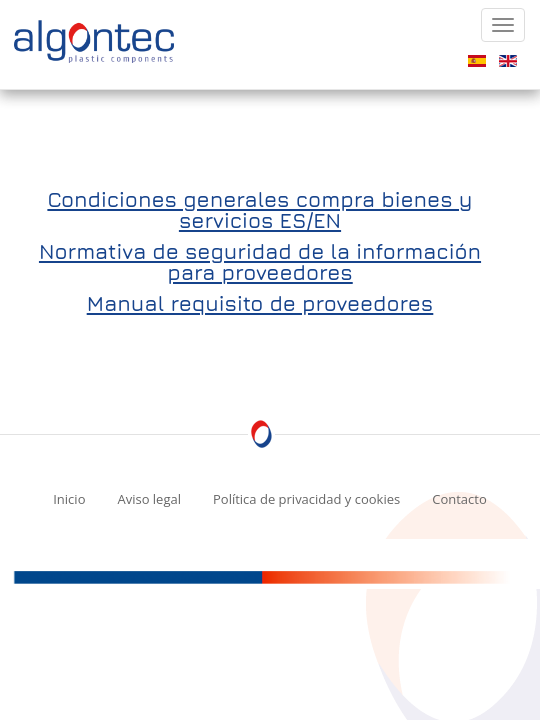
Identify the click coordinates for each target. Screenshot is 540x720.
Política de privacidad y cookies (306, 499)
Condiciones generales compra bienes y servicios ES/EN (259, 210)
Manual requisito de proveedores (260, 303)
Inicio (69, 499)
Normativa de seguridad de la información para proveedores (260, 262)
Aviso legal (149, 499)
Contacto (459, 499)
